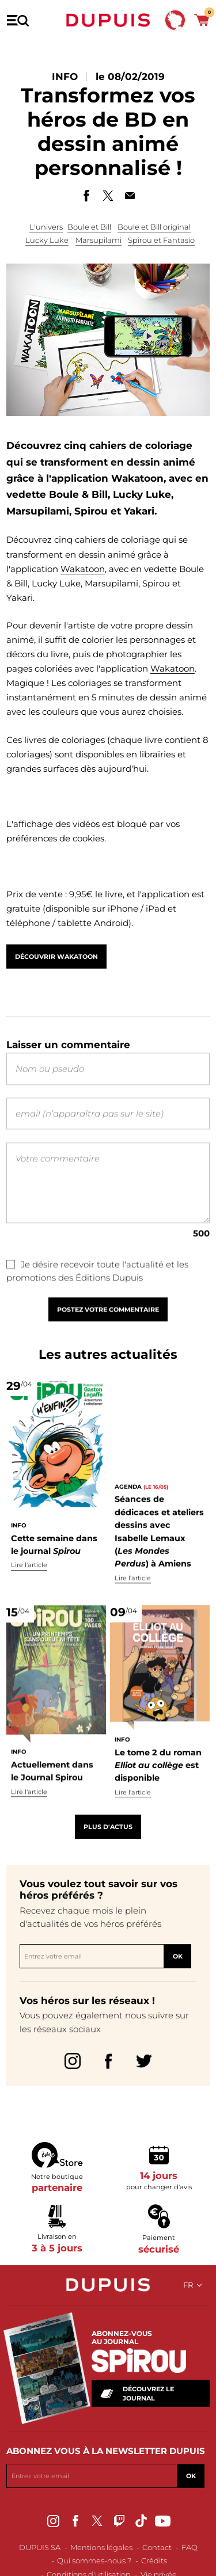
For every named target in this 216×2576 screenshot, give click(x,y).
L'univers (46, 226)
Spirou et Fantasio (161, 240)
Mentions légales (101, 2547)
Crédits (154, 2560)
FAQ (189, 2547)
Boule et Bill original (154, 226)
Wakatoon (82, 568)
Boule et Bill (89, 226)
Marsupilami (98, 240)
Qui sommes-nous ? (94, 2560)
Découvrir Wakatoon (56, 962)
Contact (157, 2547)
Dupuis (108, 20)
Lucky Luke (47, 240)
